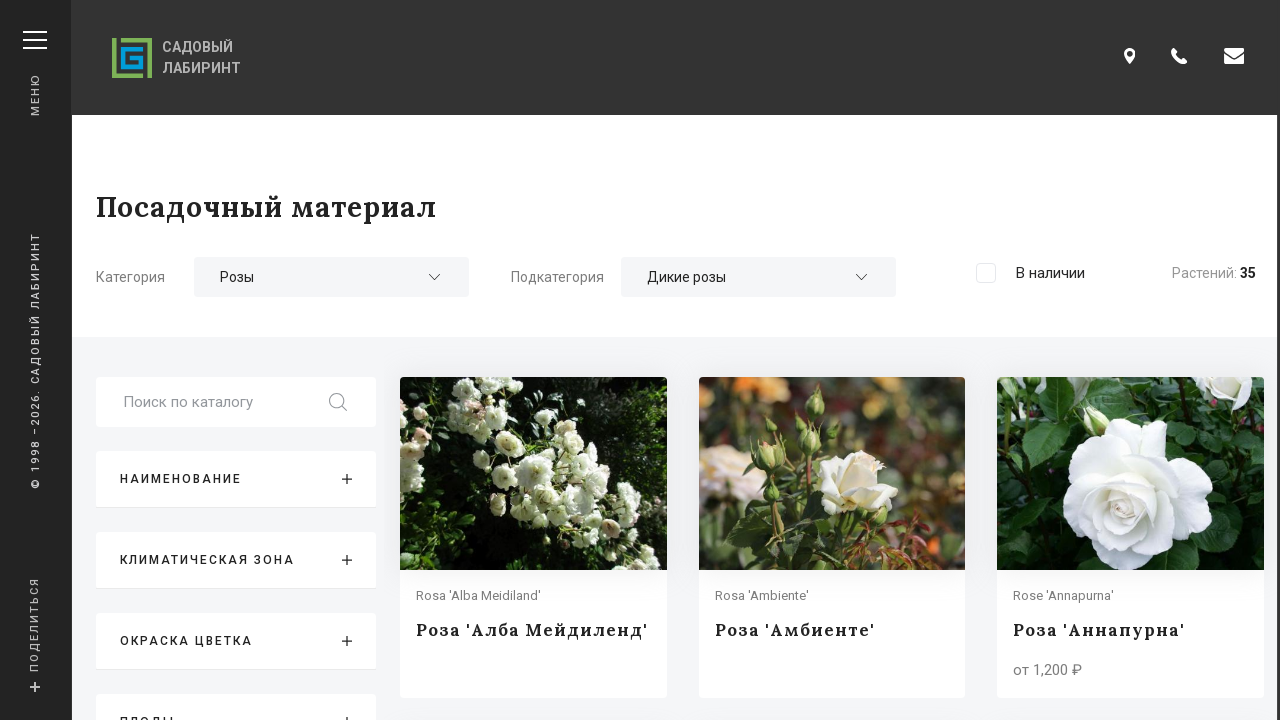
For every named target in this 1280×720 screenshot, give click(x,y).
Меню (35, 73)
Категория (130, 277)
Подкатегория (557, 277)
